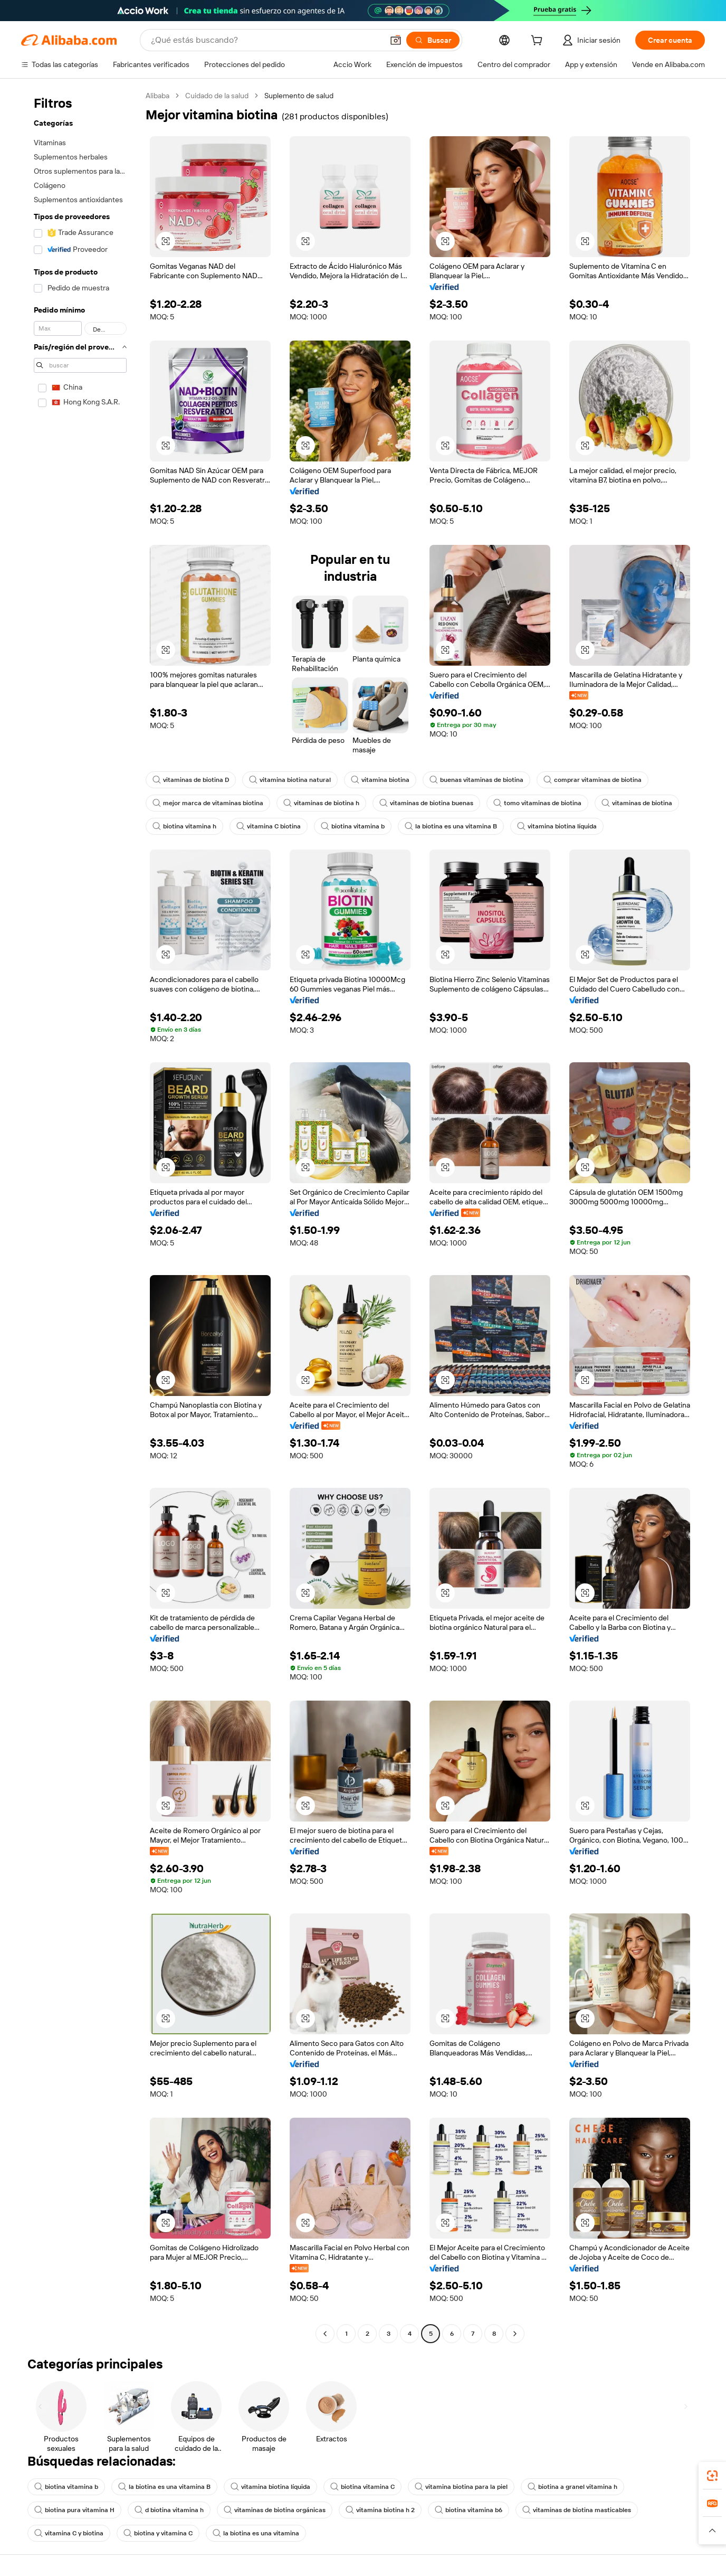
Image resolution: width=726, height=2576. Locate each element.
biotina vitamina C (362, 2487)
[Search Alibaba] (266, 40)
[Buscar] (433, 40)
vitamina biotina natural (290, 780)
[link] (712, 2475)
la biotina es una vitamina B (451, 826)
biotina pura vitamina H (74, 2510)
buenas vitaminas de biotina (476, 780)
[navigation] (80, 1215)
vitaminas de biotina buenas (426, 803)
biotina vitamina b (353, 826)
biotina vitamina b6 (468, 2510)
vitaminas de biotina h (321, 803)
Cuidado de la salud (217, 95)
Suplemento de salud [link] (298, 95)
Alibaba (157, 95)
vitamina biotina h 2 (380, 2510)
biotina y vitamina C (158, 2533)
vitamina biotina (380, 780)
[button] (395, 40)
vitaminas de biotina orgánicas (275, 2510)
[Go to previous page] (325, 2333)
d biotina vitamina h (169, 2510)
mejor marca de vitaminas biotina (207, 803)
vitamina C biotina (268, 826)
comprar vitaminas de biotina (592, 780)
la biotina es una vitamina (256, 2533)
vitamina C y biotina (68, 2533)
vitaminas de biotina (636, 803)
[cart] (539, 41)
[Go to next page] (514, 2333)
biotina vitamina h (184, 826)
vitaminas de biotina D (190, 780)
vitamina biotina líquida (557, 826)
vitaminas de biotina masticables (576, 2510)
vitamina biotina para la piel (461, 2487)
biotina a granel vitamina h (572, 2487)
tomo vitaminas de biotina (537, 803)
